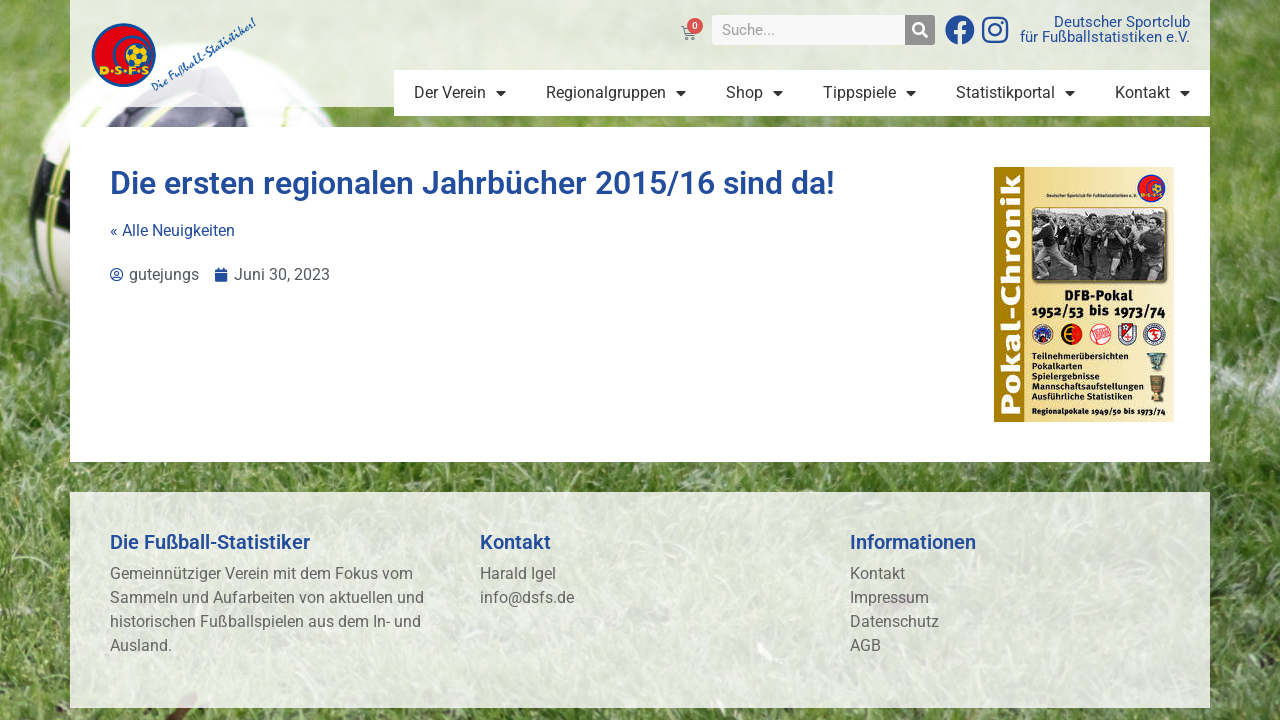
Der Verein (460, 93)
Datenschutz (894, 621)
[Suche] (920, 30)
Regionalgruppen (616, 93)
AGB (865, 645)
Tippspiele (869, 93)
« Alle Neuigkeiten (172, 230)
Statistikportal (1015, 93)
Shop (754, 93)
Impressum (889, 597)
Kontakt (1152, 93)
